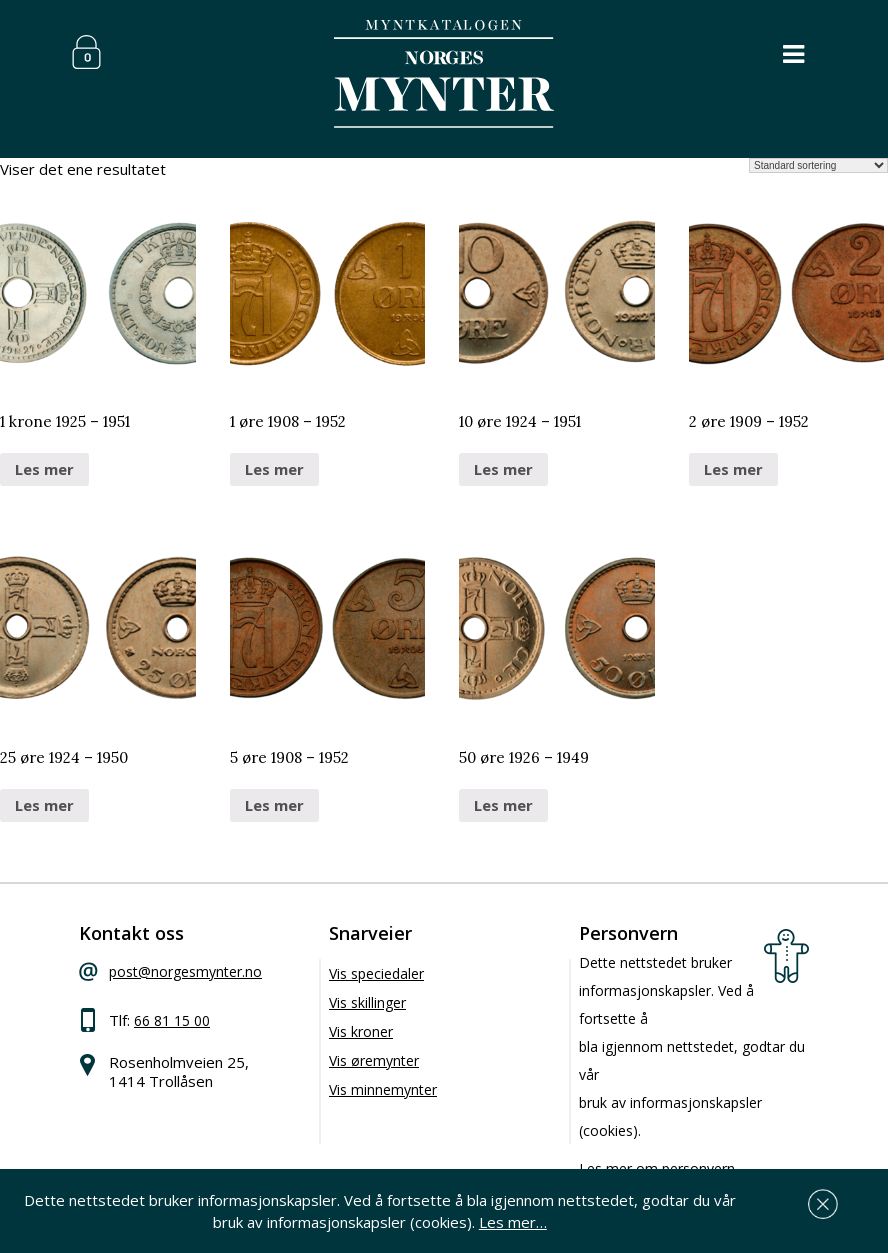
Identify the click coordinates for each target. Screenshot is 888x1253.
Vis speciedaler (376, 973)
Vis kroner (361, 1031)
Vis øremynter (374, 1060)
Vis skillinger (367, 1002)
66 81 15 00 (172, 1020)
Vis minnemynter (383, 1089)
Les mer (44, 469)
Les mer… (513, 1222)
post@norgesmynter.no (185, 971)
